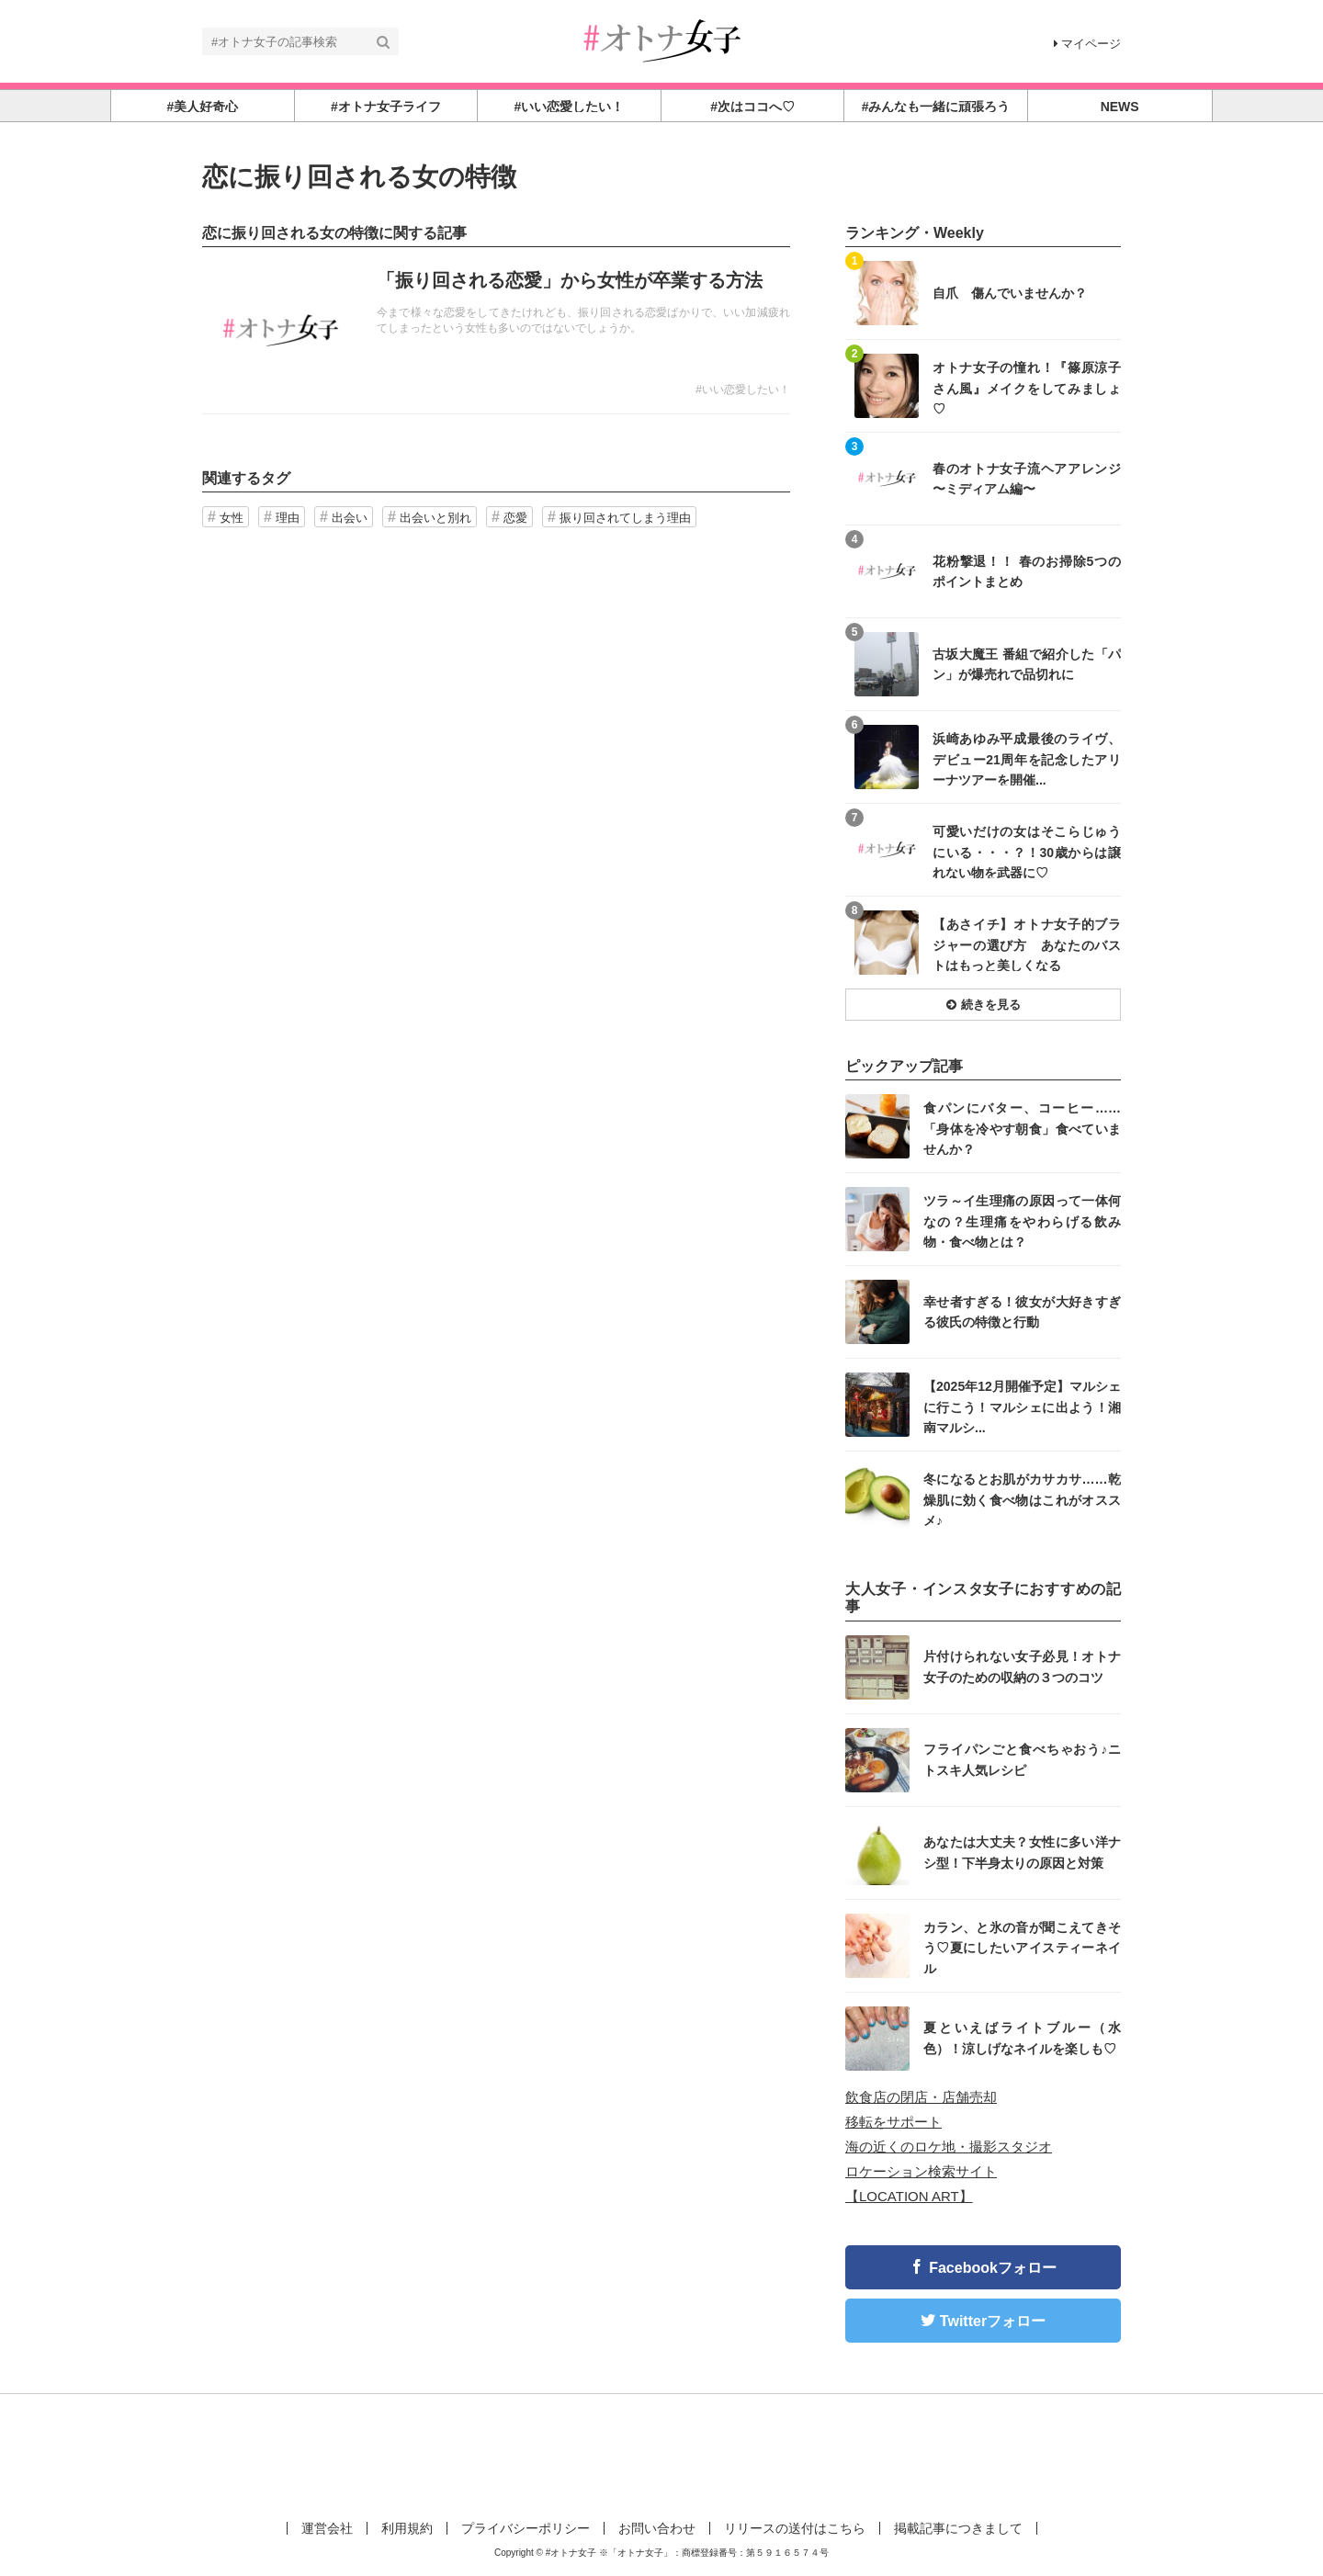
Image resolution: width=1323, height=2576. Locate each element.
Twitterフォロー (993, 2321)
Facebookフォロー (993, 2268)
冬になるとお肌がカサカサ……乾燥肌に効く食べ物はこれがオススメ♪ (1022, 1499)
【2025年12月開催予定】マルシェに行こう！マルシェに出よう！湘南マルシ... (1022, 1406)
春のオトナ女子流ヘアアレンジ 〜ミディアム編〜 (1027, 478)
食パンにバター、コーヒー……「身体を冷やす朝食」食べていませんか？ (1022, 1128)
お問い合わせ (656, 2528)
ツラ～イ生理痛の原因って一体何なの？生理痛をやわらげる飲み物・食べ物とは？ (1022, 1220)
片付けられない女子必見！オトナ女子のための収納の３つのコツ (1022, 1666)
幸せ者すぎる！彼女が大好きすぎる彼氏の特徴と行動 (1022, 1311)
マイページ (1087, 44)
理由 (288, 518)
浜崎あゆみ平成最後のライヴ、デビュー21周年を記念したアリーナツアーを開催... (1027, 758)
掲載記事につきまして (958, 2528)
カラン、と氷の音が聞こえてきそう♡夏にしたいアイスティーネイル (1022, 1947)
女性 (231, 518)
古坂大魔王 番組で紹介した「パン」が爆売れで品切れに (1027, 664)
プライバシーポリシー (525, 2528)
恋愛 (515, 518)
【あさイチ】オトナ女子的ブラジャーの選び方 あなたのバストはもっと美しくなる (1027, 944)
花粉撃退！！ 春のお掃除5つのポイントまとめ (1027, 571)
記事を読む (496, 330)
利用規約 (407, 2528)
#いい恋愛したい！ (742, 389)
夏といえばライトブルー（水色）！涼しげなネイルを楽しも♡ (1022, 2037)
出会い (350, 518)
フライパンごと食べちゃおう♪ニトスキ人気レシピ (1022, 1759)
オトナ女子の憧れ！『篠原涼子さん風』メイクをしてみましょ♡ (1027, 387)
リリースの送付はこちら (794, 2528)
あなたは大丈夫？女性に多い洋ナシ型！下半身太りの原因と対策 (1022, 1852)
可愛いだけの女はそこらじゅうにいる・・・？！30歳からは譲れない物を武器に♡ (1027, 851)
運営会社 (327, 2528)
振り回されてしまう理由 (625, 518)
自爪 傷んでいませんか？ (1010, 293)
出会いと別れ (435, 518)
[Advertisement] (661, 2453)
